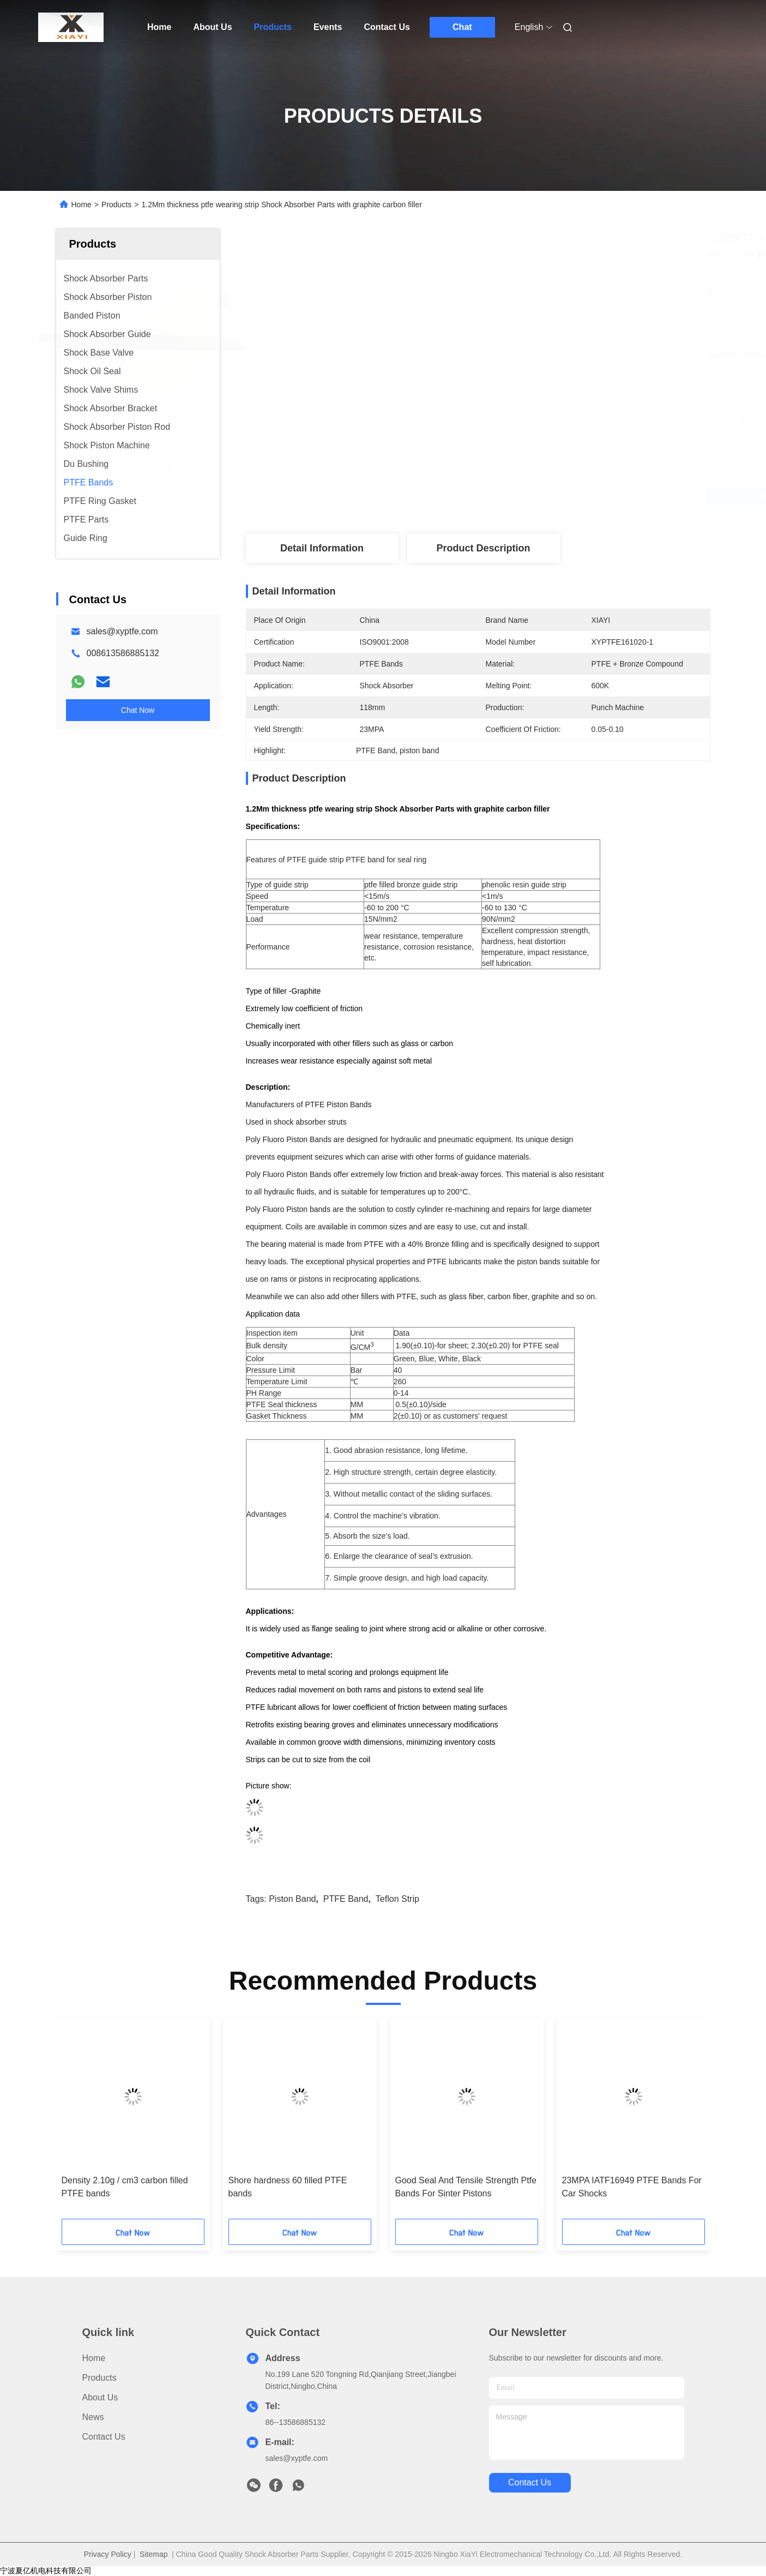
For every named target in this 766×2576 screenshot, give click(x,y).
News (93, 2417)
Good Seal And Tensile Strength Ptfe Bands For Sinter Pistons (465, 2187)
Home (159, 27)
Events (327, 27)
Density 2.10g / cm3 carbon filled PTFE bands (125, 2187)
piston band (292, 1899)
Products (273, 27)
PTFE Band (346, 1899)
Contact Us (386, 27)
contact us (529, 2482)
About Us (212, 27)
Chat (462, 27)
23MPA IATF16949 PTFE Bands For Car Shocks (632, 2187)
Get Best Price (543, 497)
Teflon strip (397, 1899)
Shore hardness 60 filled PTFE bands (287, 2187)
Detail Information (322, 548)
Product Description (483, 548)
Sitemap (153, 2554)
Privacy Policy (107, 2554)
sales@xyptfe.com (122, 631)
